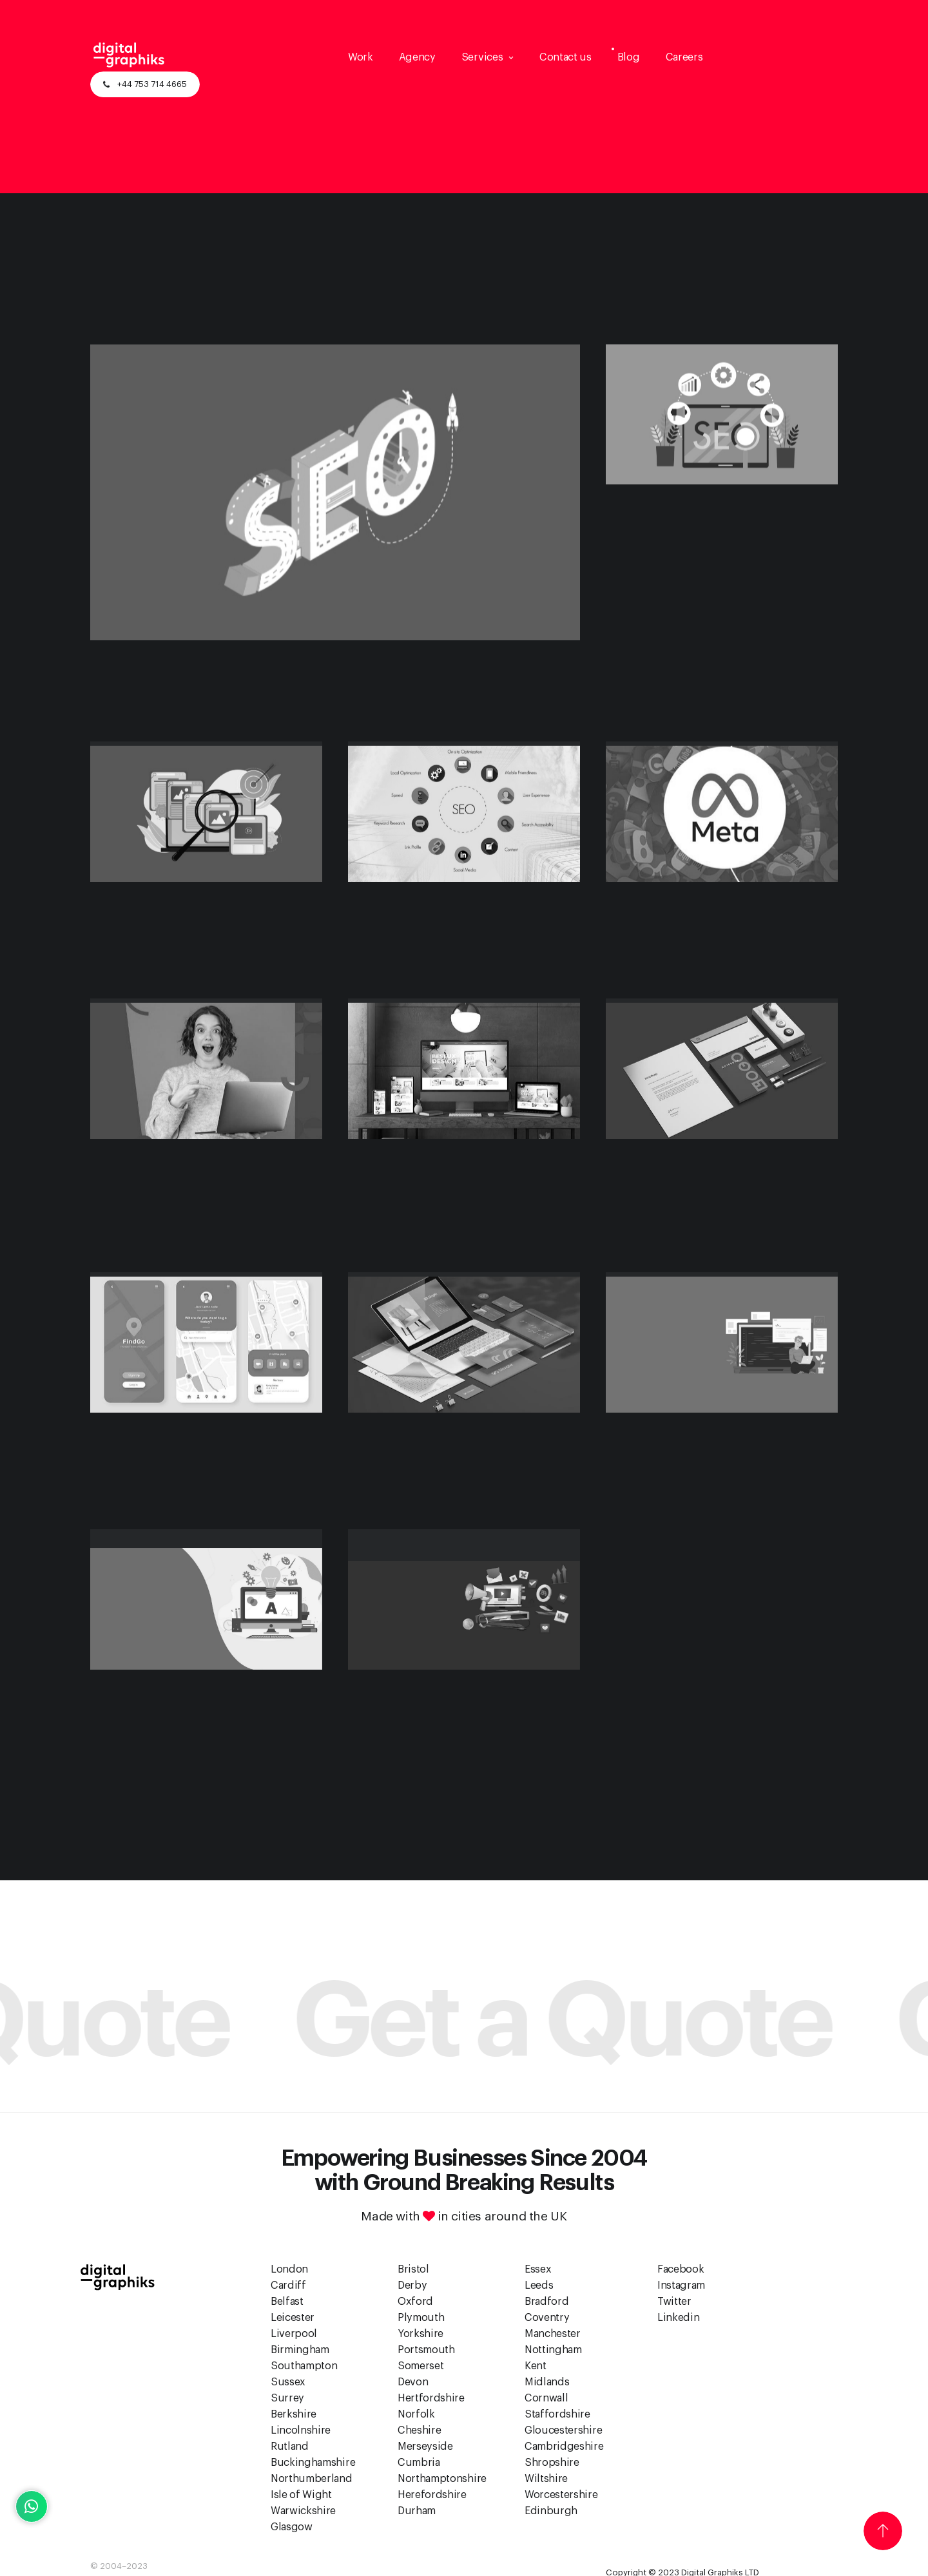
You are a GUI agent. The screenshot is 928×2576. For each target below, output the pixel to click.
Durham (417, 2511)
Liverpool (294, 2334)
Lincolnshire (301, 2430)
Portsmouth (426, 2350)
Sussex (288, 2382)
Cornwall (546, 2398)
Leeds (539, 2285)
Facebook (680, 2269)
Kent (535, 2366)
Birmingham (300, 2350)
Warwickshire (303, 2511)
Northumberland (312, 2479)
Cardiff (288, 2285)
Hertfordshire (431, 2398)
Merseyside (425, 2446)
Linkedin (678, 2318)
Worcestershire (561, 2495)
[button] (487, 57)
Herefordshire (432, 2495)
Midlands (547, 2382)
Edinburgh (551, 2511)
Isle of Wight (301, 2495)
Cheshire (419, 2430)
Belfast (287, 2301)
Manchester (553, 2334)
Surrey (287, 2398)
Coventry (547, 2318)
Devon (413, 2382)
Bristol (413, 2269)
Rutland (290, 2446)
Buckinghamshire (313, 2462)
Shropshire (552, 2462)
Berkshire (293, 2414)
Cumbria (419, 2462)
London (289, 2269)
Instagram (681, 2285)
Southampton (304, 2366)
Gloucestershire (563, 2430)
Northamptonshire (442, 2479)
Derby (412, 2285)
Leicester (292, 2318)
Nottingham (553, 2350)
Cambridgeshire (564, 2446)
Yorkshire (420, 2334)
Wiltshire (546, 2479)
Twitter (674, 2301)
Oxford (415, 2301)
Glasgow (292, 2527)
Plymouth (421, 2318)
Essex (538, 2269)
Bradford (546, 2301)
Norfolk (416, 2414)
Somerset (420, 2366)
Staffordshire (557, 2414)
